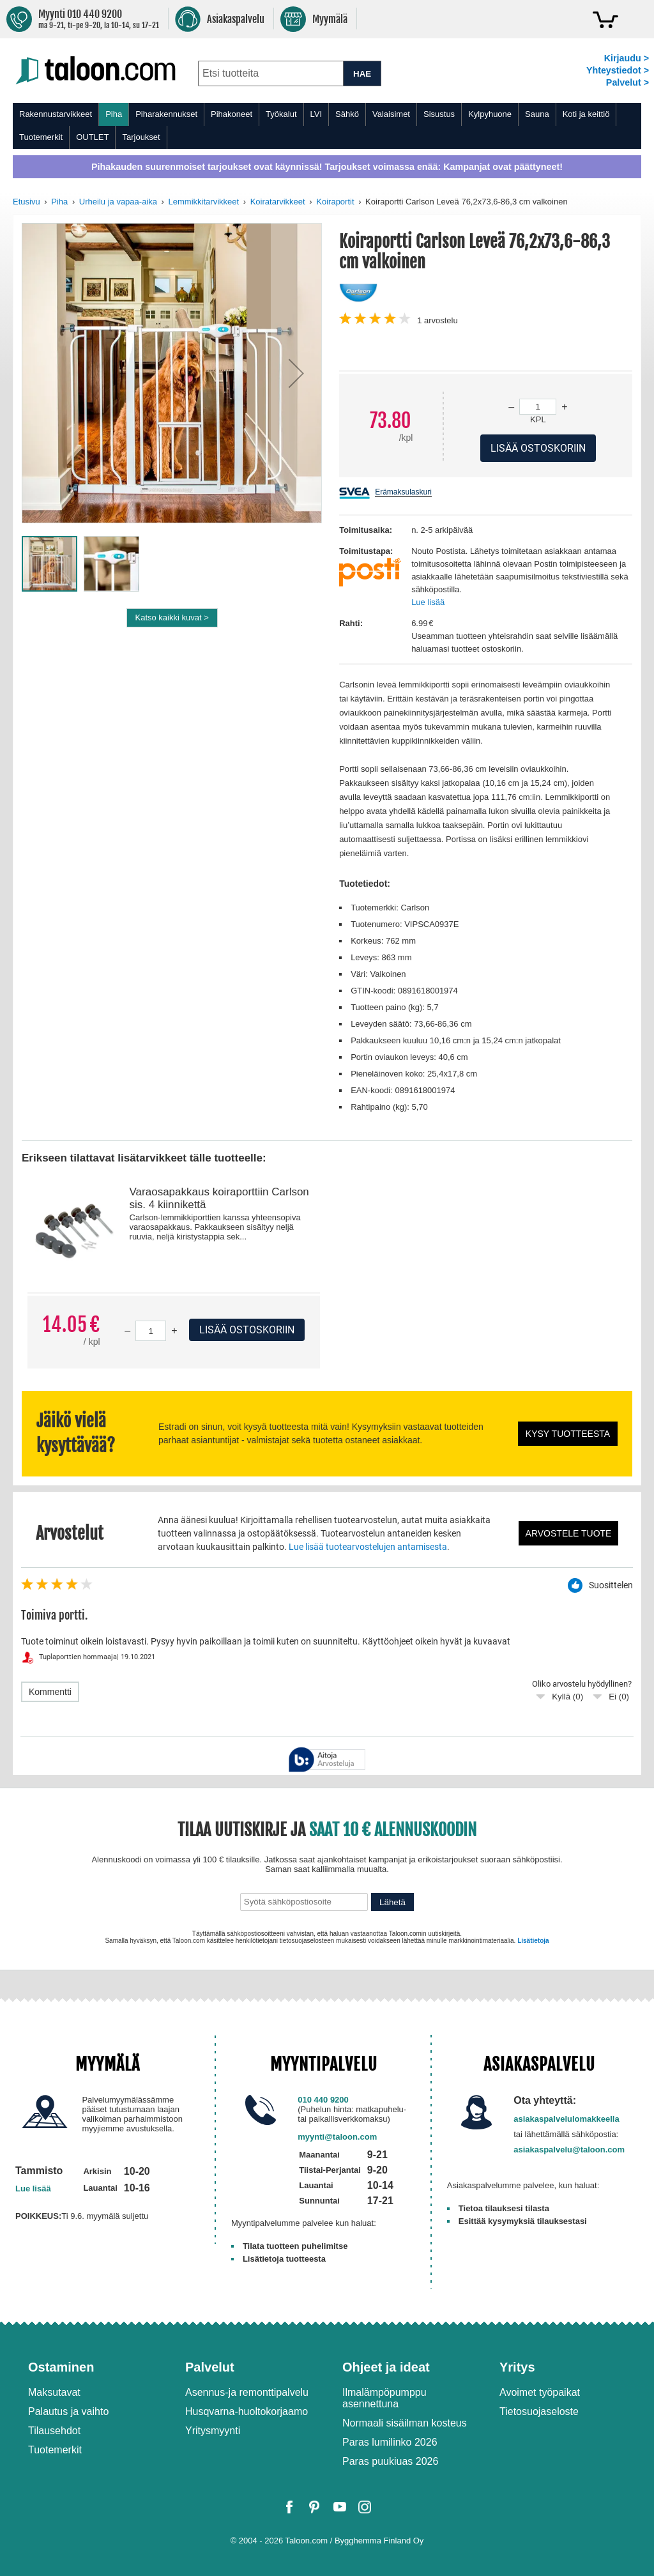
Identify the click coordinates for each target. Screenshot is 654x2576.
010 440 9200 (323, 2099)
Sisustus (439, 114)
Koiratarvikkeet (277, 201)
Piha (113, 114)
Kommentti (50, 1692)
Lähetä (392, 1902)
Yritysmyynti (212, 2430)
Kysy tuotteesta (568, 1434)
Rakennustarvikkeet (55, 114)
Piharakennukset (166, 114)
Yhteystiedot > (617, 70)
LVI (316, 114)
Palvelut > (627, 82)
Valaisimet (391, 114)
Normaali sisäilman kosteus (404, 2423)
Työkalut (281, 114)
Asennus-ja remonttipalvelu (246, 2392)
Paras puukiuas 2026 (390, 2461)
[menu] (327, 126)
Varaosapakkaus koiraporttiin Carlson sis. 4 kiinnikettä (219, 1198)
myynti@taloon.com (337, 2137)
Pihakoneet (231, 114)
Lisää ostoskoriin (246, 1330)
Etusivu (26, 201)
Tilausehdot (54, 2430)
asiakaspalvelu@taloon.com (569, 2149)
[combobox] (270, 73)
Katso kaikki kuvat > (172, 617)
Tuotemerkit (41, 137)
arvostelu (437, 320)
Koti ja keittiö (586, 114)
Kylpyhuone (490, 114)
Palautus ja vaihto (68, 2411)
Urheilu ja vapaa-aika (118, 201)
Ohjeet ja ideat (386, 2367)
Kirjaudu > (626, 58)
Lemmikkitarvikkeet (204, 201)
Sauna (537, 114)
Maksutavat (54, 2392)
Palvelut (209, 2367)
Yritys (517, 2367)
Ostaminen (61, 2367)
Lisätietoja (533, 1940)
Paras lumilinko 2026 (389, 2442)
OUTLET (92, 137)
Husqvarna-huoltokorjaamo (246, 2411)
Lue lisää (428, 602)
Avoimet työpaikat (539, 2392)
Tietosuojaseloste (539, 2411)
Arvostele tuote (569, 1533)
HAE (362, 74)
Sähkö (347, 114)
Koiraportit (335, 201)
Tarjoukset (141, 137)
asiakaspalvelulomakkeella (566, 2119)
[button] (296, 373)
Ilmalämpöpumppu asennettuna (384, 2398)
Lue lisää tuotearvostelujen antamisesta (368, 1547)
